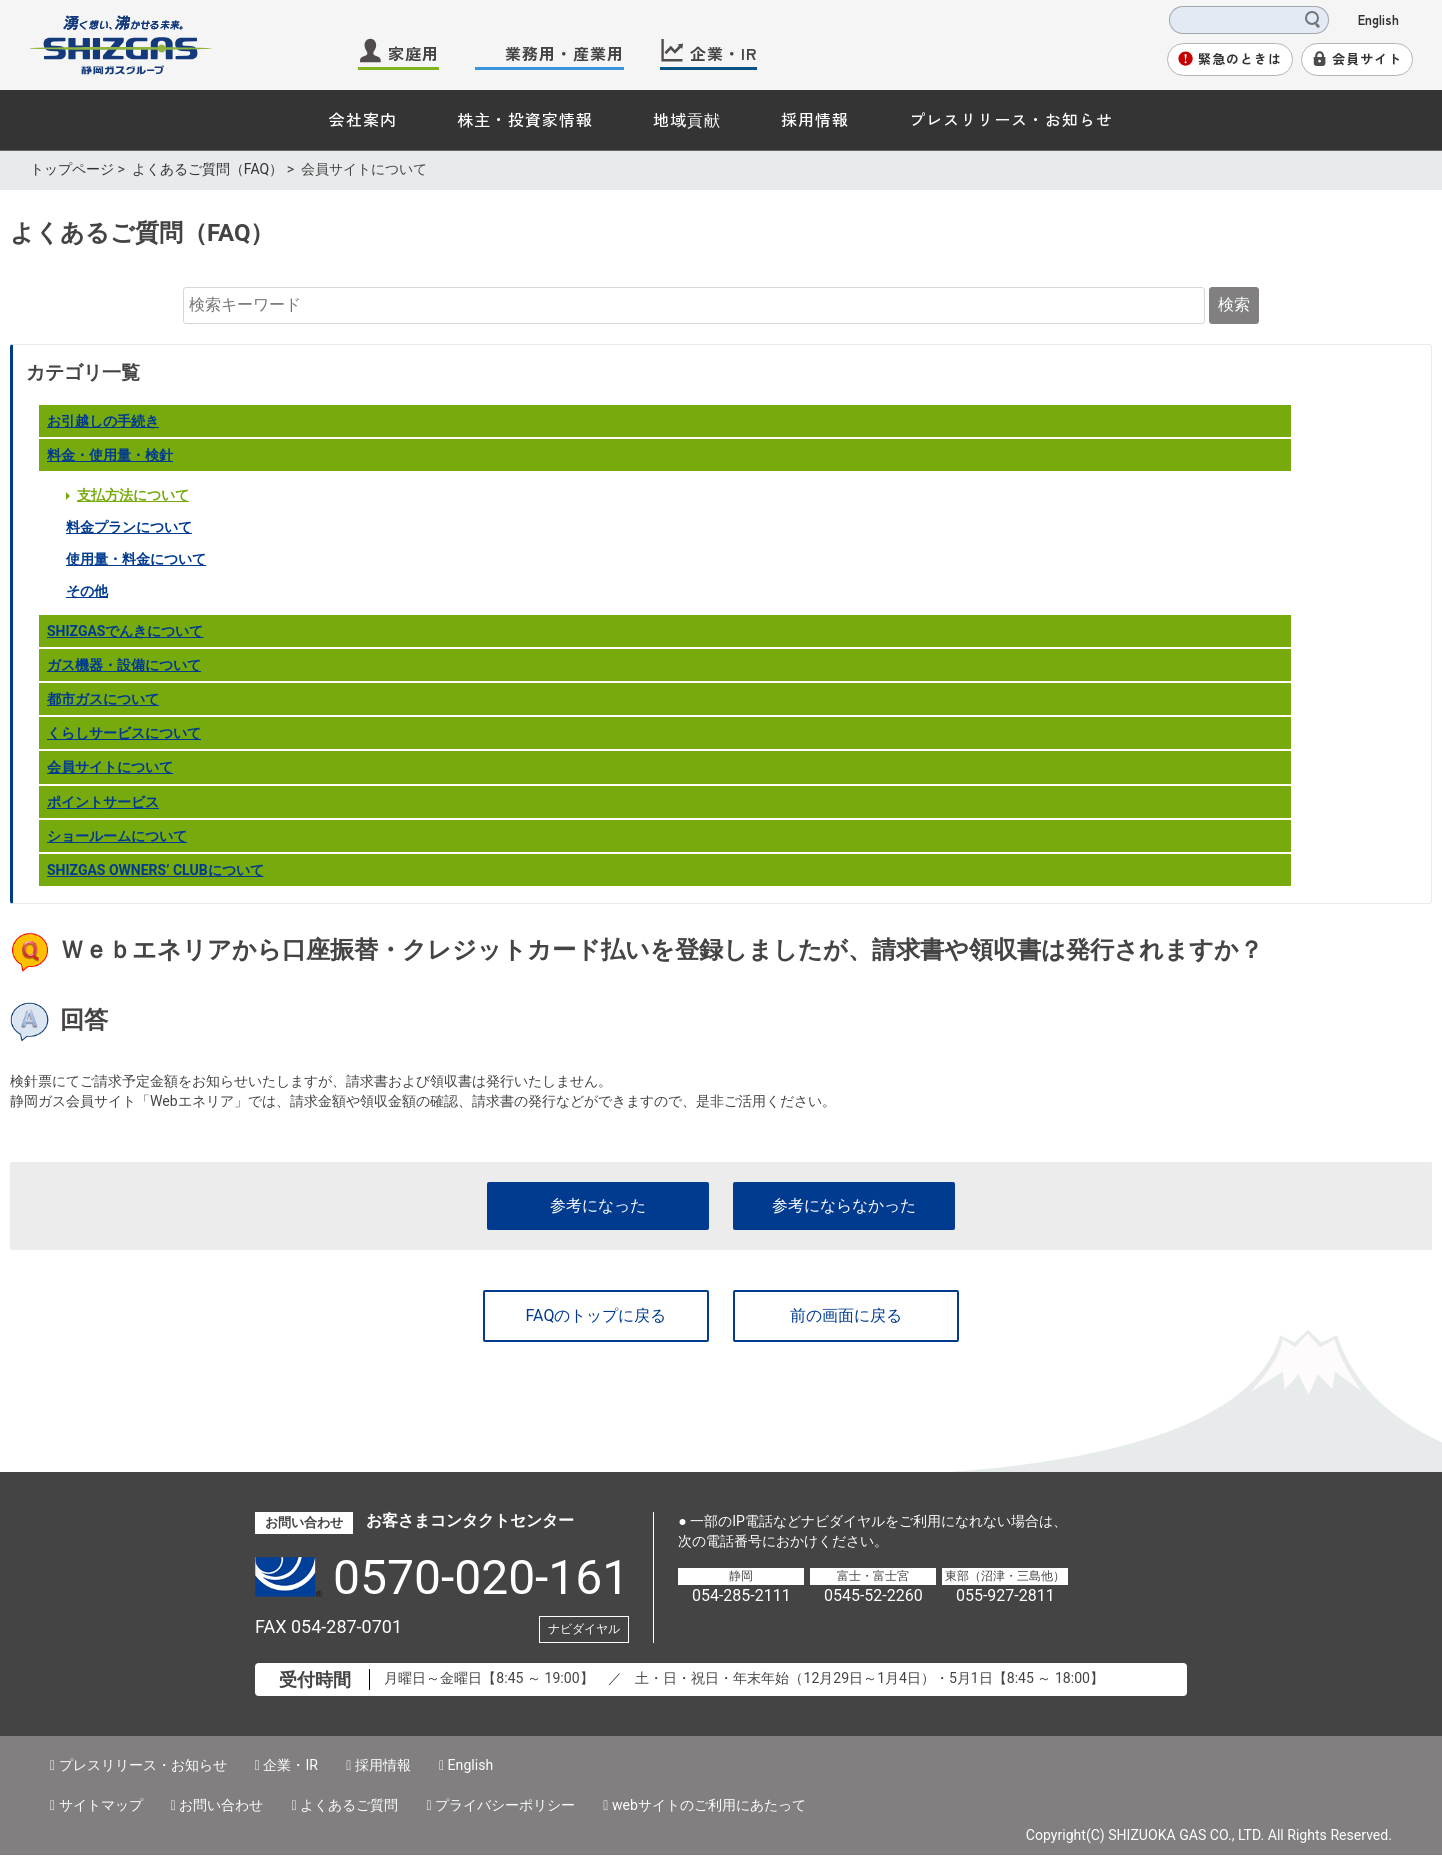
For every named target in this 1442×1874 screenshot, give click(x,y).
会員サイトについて (110, 767)
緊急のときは (1240, 58)
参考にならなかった (844, 1205)
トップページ (72, 169)
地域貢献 (687, 119)
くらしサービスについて (124, 733)
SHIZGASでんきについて (125, 631)
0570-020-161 (481, 1577)
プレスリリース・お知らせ (1011, 119)
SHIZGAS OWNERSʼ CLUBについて (155, 870)
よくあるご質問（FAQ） (207, 169)
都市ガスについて (103, 699)
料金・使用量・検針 (110, 455)
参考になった (598, 1205)
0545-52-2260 (873, 1595)
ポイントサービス (103, 802)
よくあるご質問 (349, 1805)
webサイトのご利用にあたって (709, 1805)
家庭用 (413, 53)
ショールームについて (117, 836)
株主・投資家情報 (525, 119)
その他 (87, 591)
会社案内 (363, 119)
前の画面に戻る (846, 1315)
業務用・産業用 (564, 53)
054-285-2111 (741, 1595)
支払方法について (133, 495)
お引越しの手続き (103, 421)
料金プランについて (129, 527)
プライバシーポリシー (505, 1805)
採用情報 (815, 119)
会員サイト (1367, 58)
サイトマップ (101, 1805)
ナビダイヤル (584, 1629)
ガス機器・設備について (124, 665)
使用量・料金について (136, 559)
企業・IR (723, 53)
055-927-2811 (1005, 1595)
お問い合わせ (221, 1805)
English (1378, 19)
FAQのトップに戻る (596, 1315)
